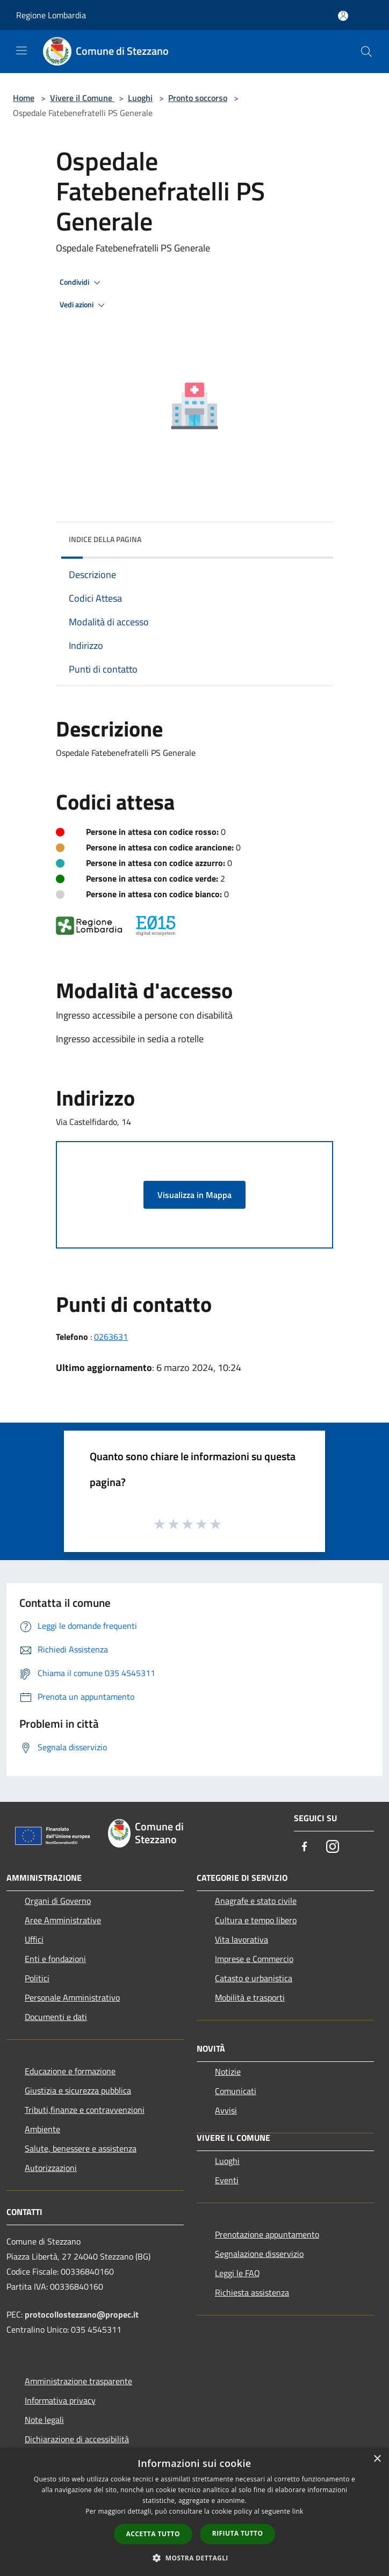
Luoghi (140, 97)
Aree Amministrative (63, 1920)
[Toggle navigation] (21, 50)
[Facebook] (304, 1847)
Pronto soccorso (197, 97)
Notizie (228, 2071)
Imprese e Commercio (254, 1958)
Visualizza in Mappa (194, 1194)
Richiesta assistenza (252, 2292)
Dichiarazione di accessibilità (77, 2439)
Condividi (82, 282)
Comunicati (235, 2090)
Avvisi (226, 2110)
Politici (37, 1978)
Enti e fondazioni (55, 1958)
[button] (194, 2557)
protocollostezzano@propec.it (82, 2314)
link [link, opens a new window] (298, 2511)
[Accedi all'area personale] (343, 16)
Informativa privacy (60, 2400)
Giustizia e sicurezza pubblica (78, 2090)
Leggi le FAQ (237, 2273)
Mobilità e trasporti (250, 1997)
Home (23, 97)
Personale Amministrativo (72, 1997)
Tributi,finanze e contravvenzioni (85, 2109)
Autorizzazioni (51, 2167)
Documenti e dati (56, 2016)
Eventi (227, 2180)
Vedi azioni (84, 305)
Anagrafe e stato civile (256, 1900)
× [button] (377, 2459)
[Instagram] (332, 1847)
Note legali (44, 2419)
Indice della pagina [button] (105, 539)
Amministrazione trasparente (78, 2381)
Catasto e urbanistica (253, 1978)
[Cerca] (366, 51)
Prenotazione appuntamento (267, 2234)
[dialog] (194, 2512)
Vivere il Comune (82, 97)
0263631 (111, 1336)
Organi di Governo (58, 1900)
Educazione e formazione (70, 2071)
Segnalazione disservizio (259, 2253)
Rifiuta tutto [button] (237, 2533)
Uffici (34, 1939)
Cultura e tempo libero (256, 1920)
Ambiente (42, 2129)
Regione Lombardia (51, 15)
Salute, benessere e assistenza (80, 2148)
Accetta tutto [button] (153, 2533)
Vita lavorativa (241, 1939)
